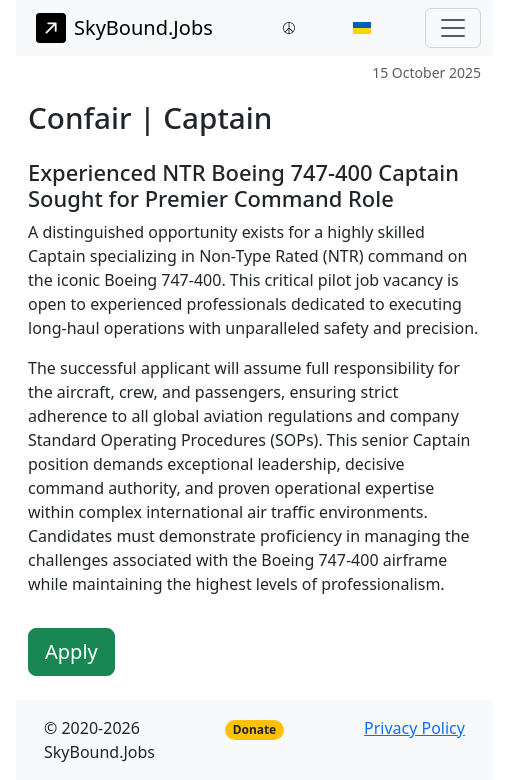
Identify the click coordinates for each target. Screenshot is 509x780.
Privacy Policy (414, 728)
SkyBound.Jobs (124, 28)
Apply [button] (71, 651)
